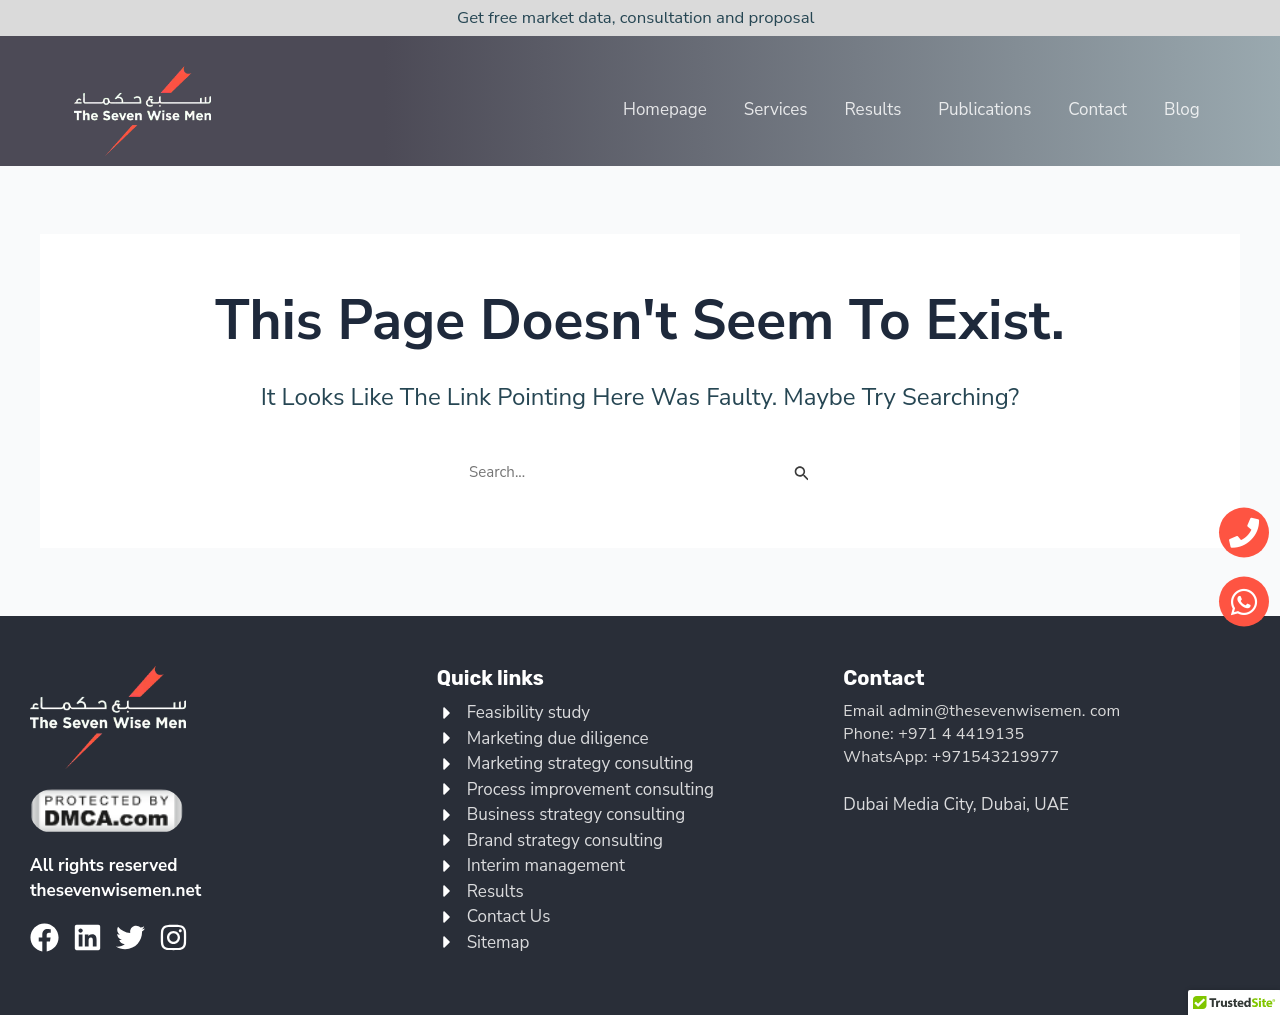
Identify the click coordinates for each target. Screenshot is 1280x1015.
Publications (987, 109)
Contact (1099, 109)
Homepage (670, 109)
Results (876, 109)
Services (780, 109)
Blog (1182, 109)
